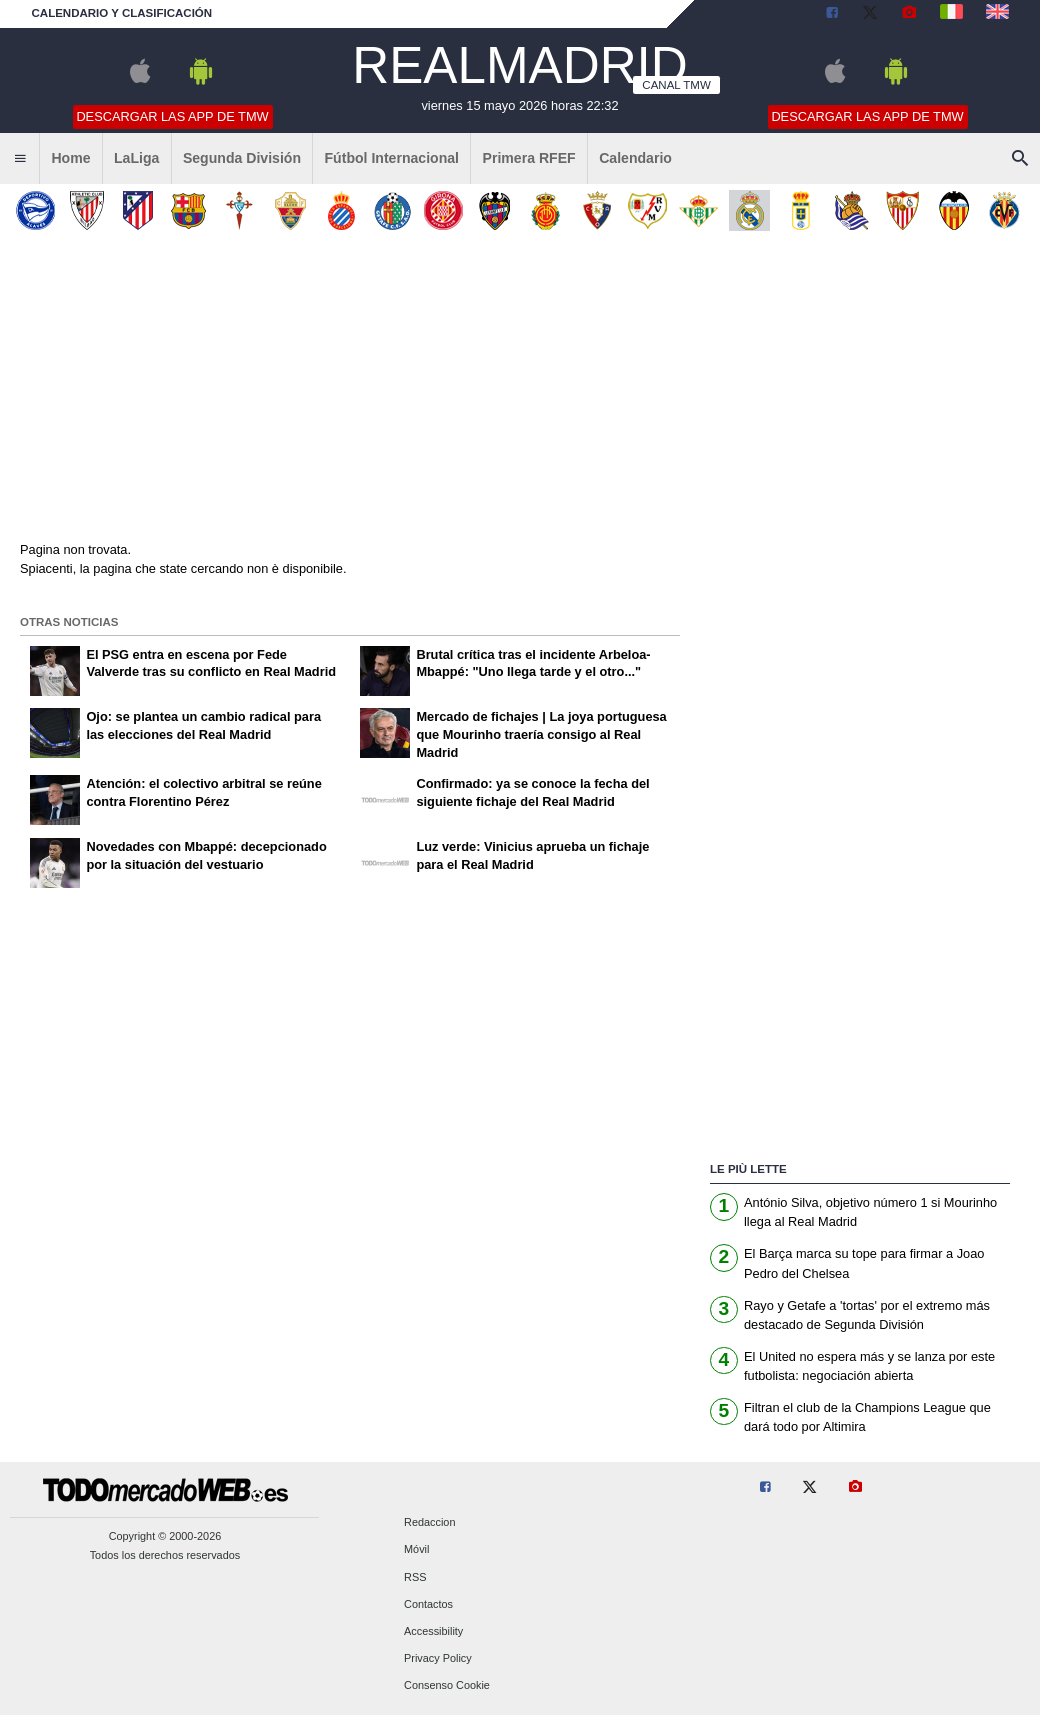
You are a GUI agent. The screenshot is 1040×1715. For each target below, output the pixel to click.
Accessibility (433, 1631)
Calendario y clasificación (122, 13)
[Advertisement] (520, 389)
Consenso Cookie (447, 1686)
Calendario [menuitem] (635, 158)
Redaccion (429, 1523)
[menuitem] (20, 159)
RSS (415, 1577)
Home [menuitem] (70, 158)
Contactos (428, 1604)
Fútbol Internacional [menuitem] (392, 158)
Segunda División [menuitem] (242, 158)
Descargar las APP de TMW (172, 116)
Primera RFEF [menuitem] (529, 158)
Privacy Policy (438, 1659)
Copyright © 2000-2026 (165, 1536)
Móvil (416, 1550)
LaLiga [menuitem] (136, 158)
